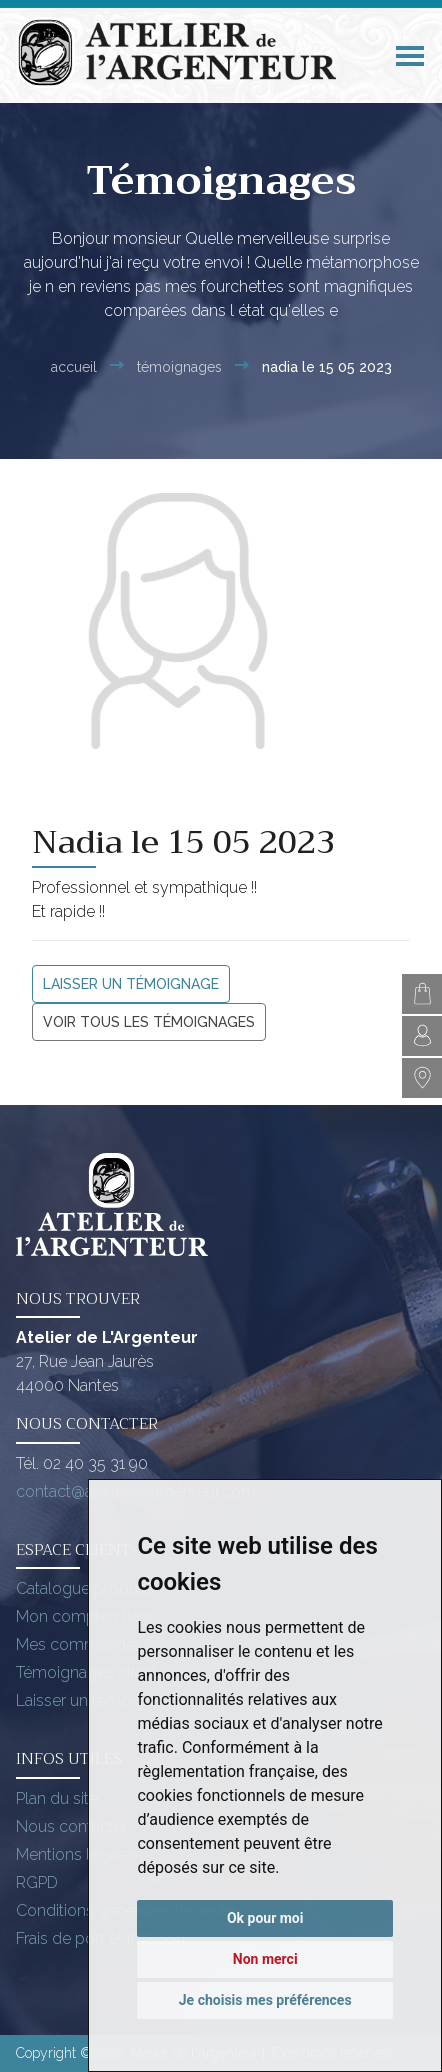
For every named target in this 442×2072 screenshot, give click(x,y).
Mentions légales (77, 1854)
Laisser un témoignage (131, 984)
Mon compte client (84, 1616)
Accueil (74, 367)
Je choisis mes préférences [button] (265, 2000)
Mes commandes (79, 1644)
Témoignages (179, 367)
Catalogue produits (85, 1588)
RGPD (37, 1882)
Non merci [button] (265, 1959)
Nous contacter (72, 1826)
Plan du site (57, 1798)
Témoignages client (86, 1672)
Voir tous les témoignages (149, 1022)
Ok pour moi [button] (265, 1918)
